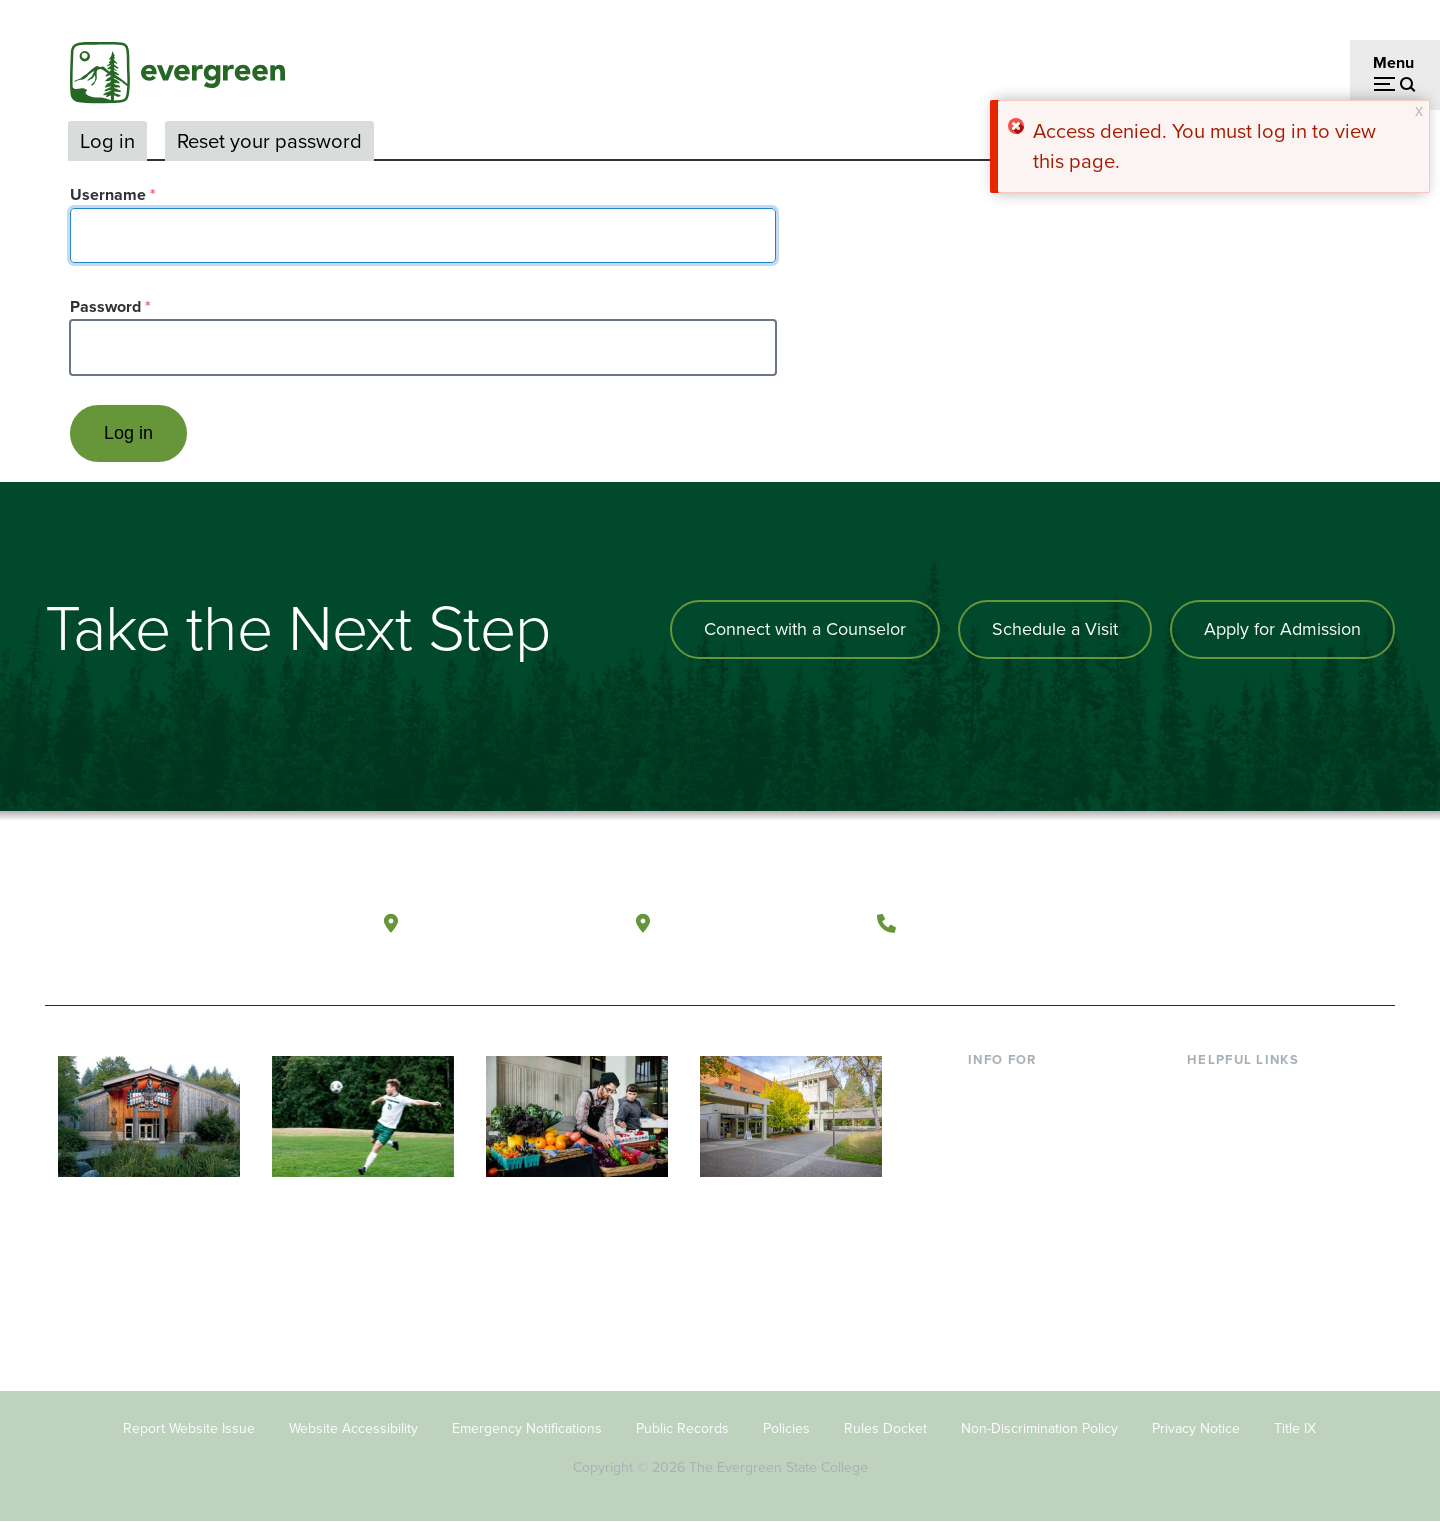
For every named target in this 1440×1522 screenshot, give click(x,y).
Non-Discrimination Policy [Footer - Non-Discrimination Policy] (1039, 1428)
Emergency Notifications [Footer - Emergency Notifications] (527, 1428)
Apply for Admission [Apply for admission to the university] (1282, 629)
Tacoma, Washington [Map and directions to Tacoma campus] (758, 922)
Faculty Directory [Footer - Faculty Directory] (1246, 1122)
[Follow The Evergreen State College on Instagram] (1264, 924)
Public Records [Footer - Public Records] (682, 1428)
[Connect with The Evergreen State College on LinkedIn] (1305, 924)
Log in (107, 141)
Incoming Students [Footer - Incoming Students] (1033, 1122)
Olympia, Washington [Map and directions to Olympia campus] (508, 922)
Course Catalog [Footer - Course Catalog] (1241, 1187)
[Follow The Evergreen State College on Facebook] (1182, 924)
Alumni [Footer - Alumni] (993, 1252)
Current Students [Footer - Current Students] (1027, 1090)
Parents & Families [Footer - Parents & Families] (1032, 1154)
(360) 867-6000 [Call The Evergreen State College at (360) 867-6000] (981, 922)
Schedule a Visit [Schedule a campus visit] (1055, 629)
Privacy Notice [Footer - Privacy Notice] (1196, 1428)
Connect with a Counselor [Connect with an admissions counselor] (805, 629)
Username (108, 194)
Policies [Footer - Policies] (786, 1428)
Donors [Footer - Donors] (993, 1219)
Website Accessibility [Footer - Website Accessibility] (353, 1428)
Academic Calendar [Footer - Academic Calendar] (1255, 1219)
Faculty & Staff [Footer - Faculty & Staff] (1018, 1187)
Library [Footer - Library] (1210, 1090)
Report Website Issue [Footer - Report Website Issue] (189, 1428)
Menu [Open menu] (1393, 62)
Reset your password (269, 141)
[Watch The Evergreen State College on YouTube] (1223, 924)
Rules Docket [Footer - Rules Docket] (885, 1428)
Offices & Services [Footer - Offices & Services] (1250, 1154)
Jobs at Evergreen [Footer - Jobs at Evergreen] (1250, 1284)
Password (105, 306)
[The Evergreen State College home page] (188, 928)
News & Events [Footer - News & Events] (1239, 1252)
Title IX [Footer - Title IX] (1295, 1428)
